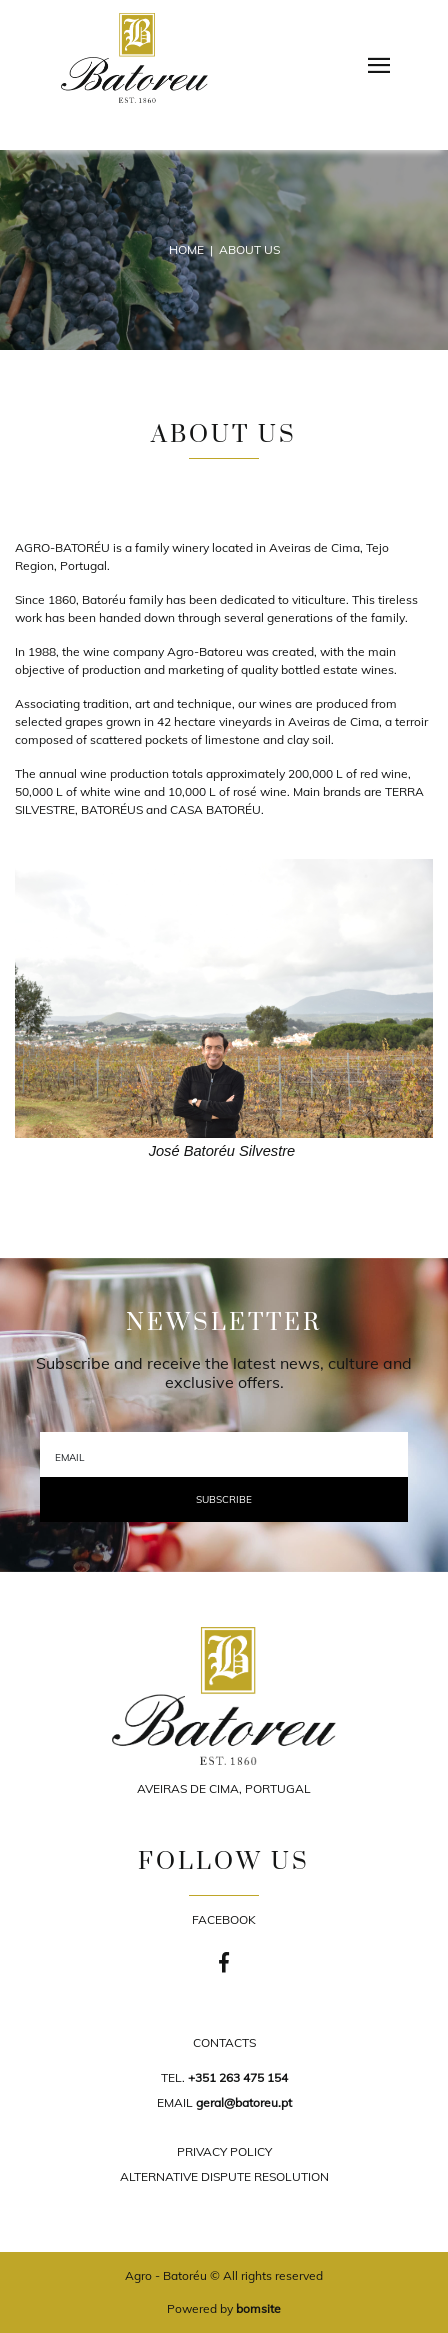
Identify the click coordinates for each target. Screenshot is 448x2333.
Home (186, 249)
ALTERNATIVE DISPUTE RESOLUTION (224, 2176)
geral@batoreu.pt (244, 2102)
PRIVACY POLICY (224, 2151)
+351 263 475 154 (238, 2077)
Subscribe (224, 1499)
